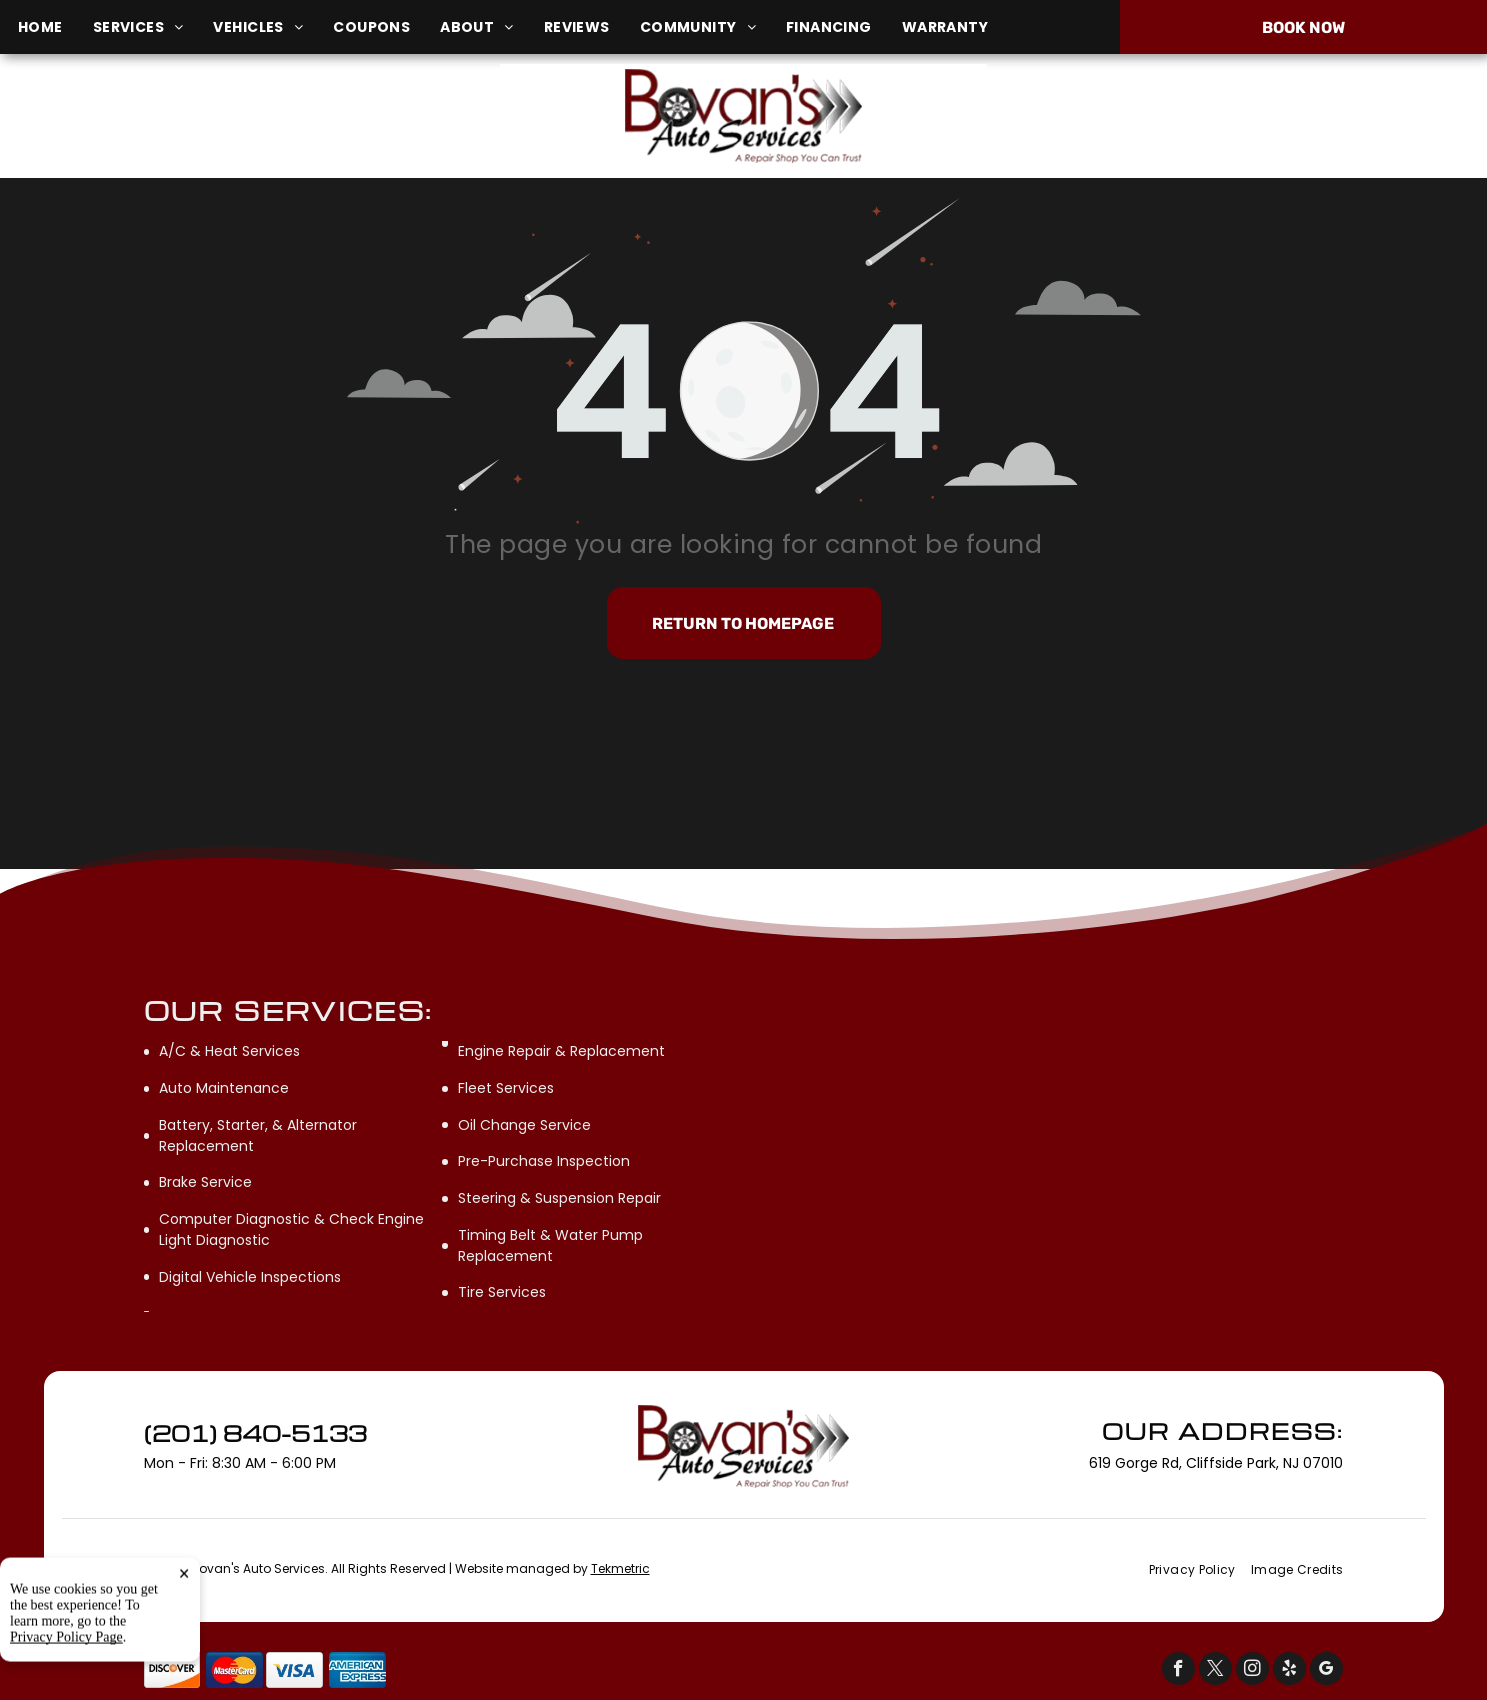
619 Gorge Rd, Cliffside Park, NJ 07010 (257, 126)
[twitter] (1215, 1671)
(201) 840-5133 (1242, 115)
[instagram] (1252, 1671)
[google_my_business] (1326, 1671)
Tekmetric (620, 1568)
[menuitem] (55, 27)
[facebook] (1178, 1671)
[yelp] (1289, 1671)
